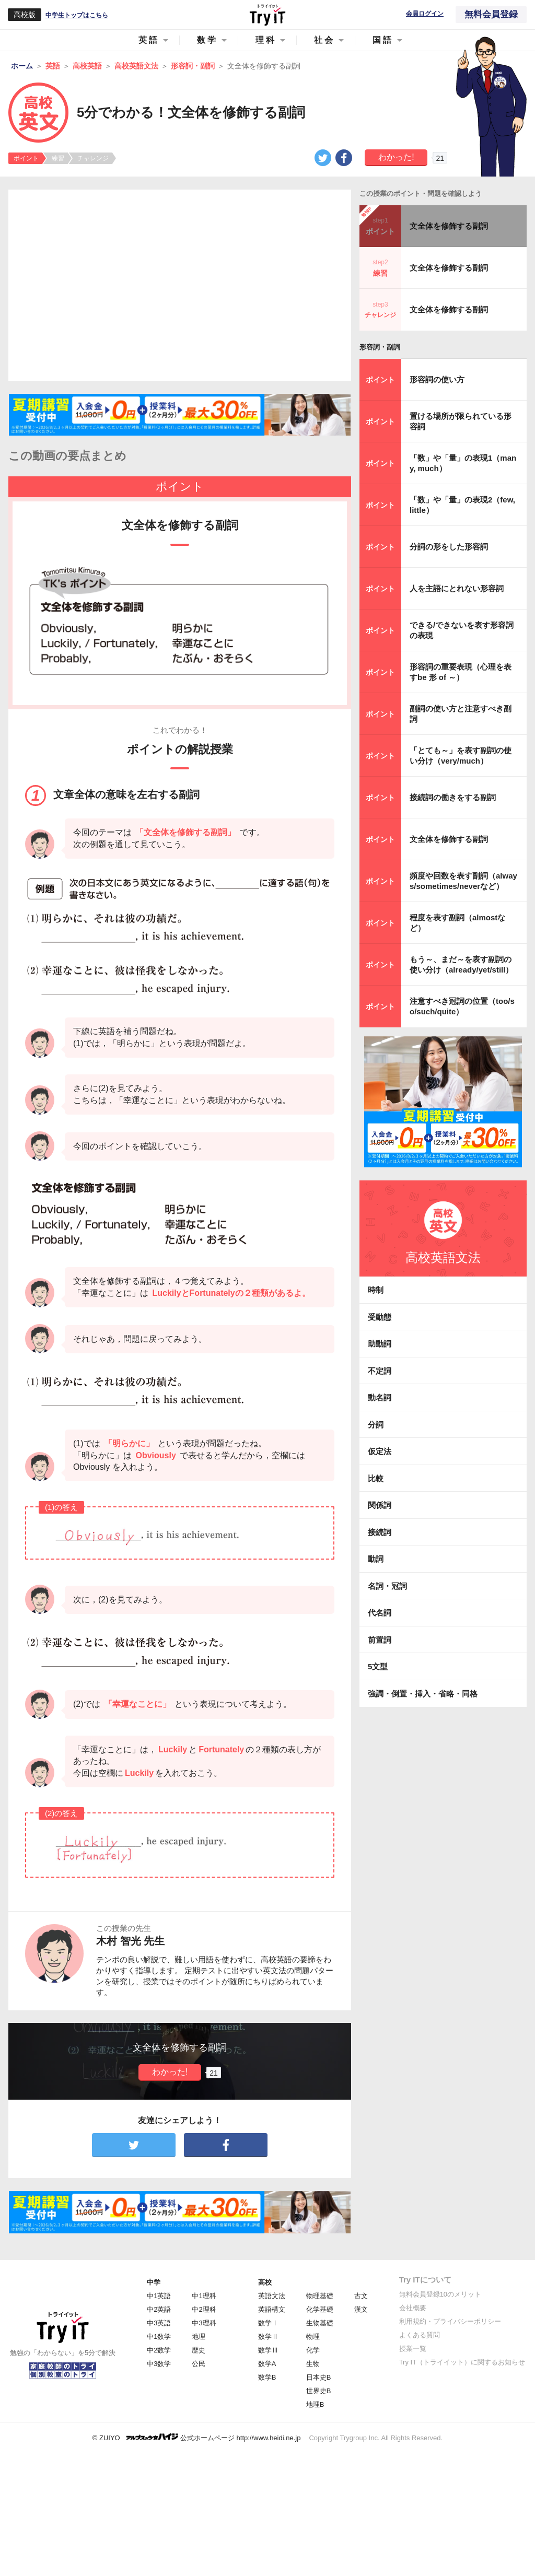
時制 (375, 1289)
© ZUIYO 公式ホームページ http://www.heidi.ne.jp (196, 2437)
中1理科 (204, 2296)
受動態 (379, 1317)
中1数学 (159, 2336)
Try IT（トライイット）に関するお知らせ (462, 2362)
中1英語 (159, 2296)
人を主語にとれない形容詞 (457, 588)
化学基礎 (319, 2309)
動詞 (375, 1558)
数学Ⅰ (268, 2323)
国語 (383, 40)
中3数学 (159, 2364)
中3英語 (159, 2323)
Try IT (267, 14)
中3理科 (204, 2323)
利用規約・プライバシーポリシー (450, 2321)
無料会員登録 (491, 14)
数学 (207, 40)
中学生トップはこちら (76, 15)
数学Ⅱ (268, 2336)
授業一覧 (412, 2348)
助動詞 (379, 1343)
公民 (198, 2364)
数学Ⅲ (268, 2350)
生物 (313, 2364)
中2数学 (159, 2350)
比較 (375, 1478)
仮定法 (379, 1451)
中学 (153, 2282)
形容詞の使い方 (437, 379)
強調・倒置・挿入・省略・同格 (423, 1693)
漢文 (361, 2309)
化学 (313, 2350)
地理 (198, 2336)
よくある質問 (419, 2335)
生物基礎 (319, 2323)
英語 (148, 40)
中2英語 (159, 2309)
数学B (267, 2377)
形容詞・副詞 (379, 347)
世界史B (318, 2391)
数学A (267, 2364)
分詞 (375, 1424)
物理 (313, 2336)
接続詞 (379, 1532)
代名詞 (379, 1612)
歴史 (198, 2350)
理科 (265, 40)
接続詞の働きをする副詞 (453, 797)
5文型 (378, 1666)
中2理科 (204, 2309)
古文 (361, 2296)
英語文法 (271, 2296)
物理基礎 (319, 2296)
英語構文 (271, 2309)
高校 (265, 2282)
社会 (324, 40)
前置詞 (379, 1639)
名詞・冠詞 (387, 1586)
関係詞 (379, 1505)
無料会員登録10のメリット (440, 2294)
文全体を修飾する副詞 (449, 225)
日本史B (318, 2377)
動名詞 (379, 1397)
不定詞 (379, 1370)
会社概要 (412, 2308)
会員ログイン (425, 13)
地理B (315, 2404)
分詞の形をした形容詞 (449, 546)
